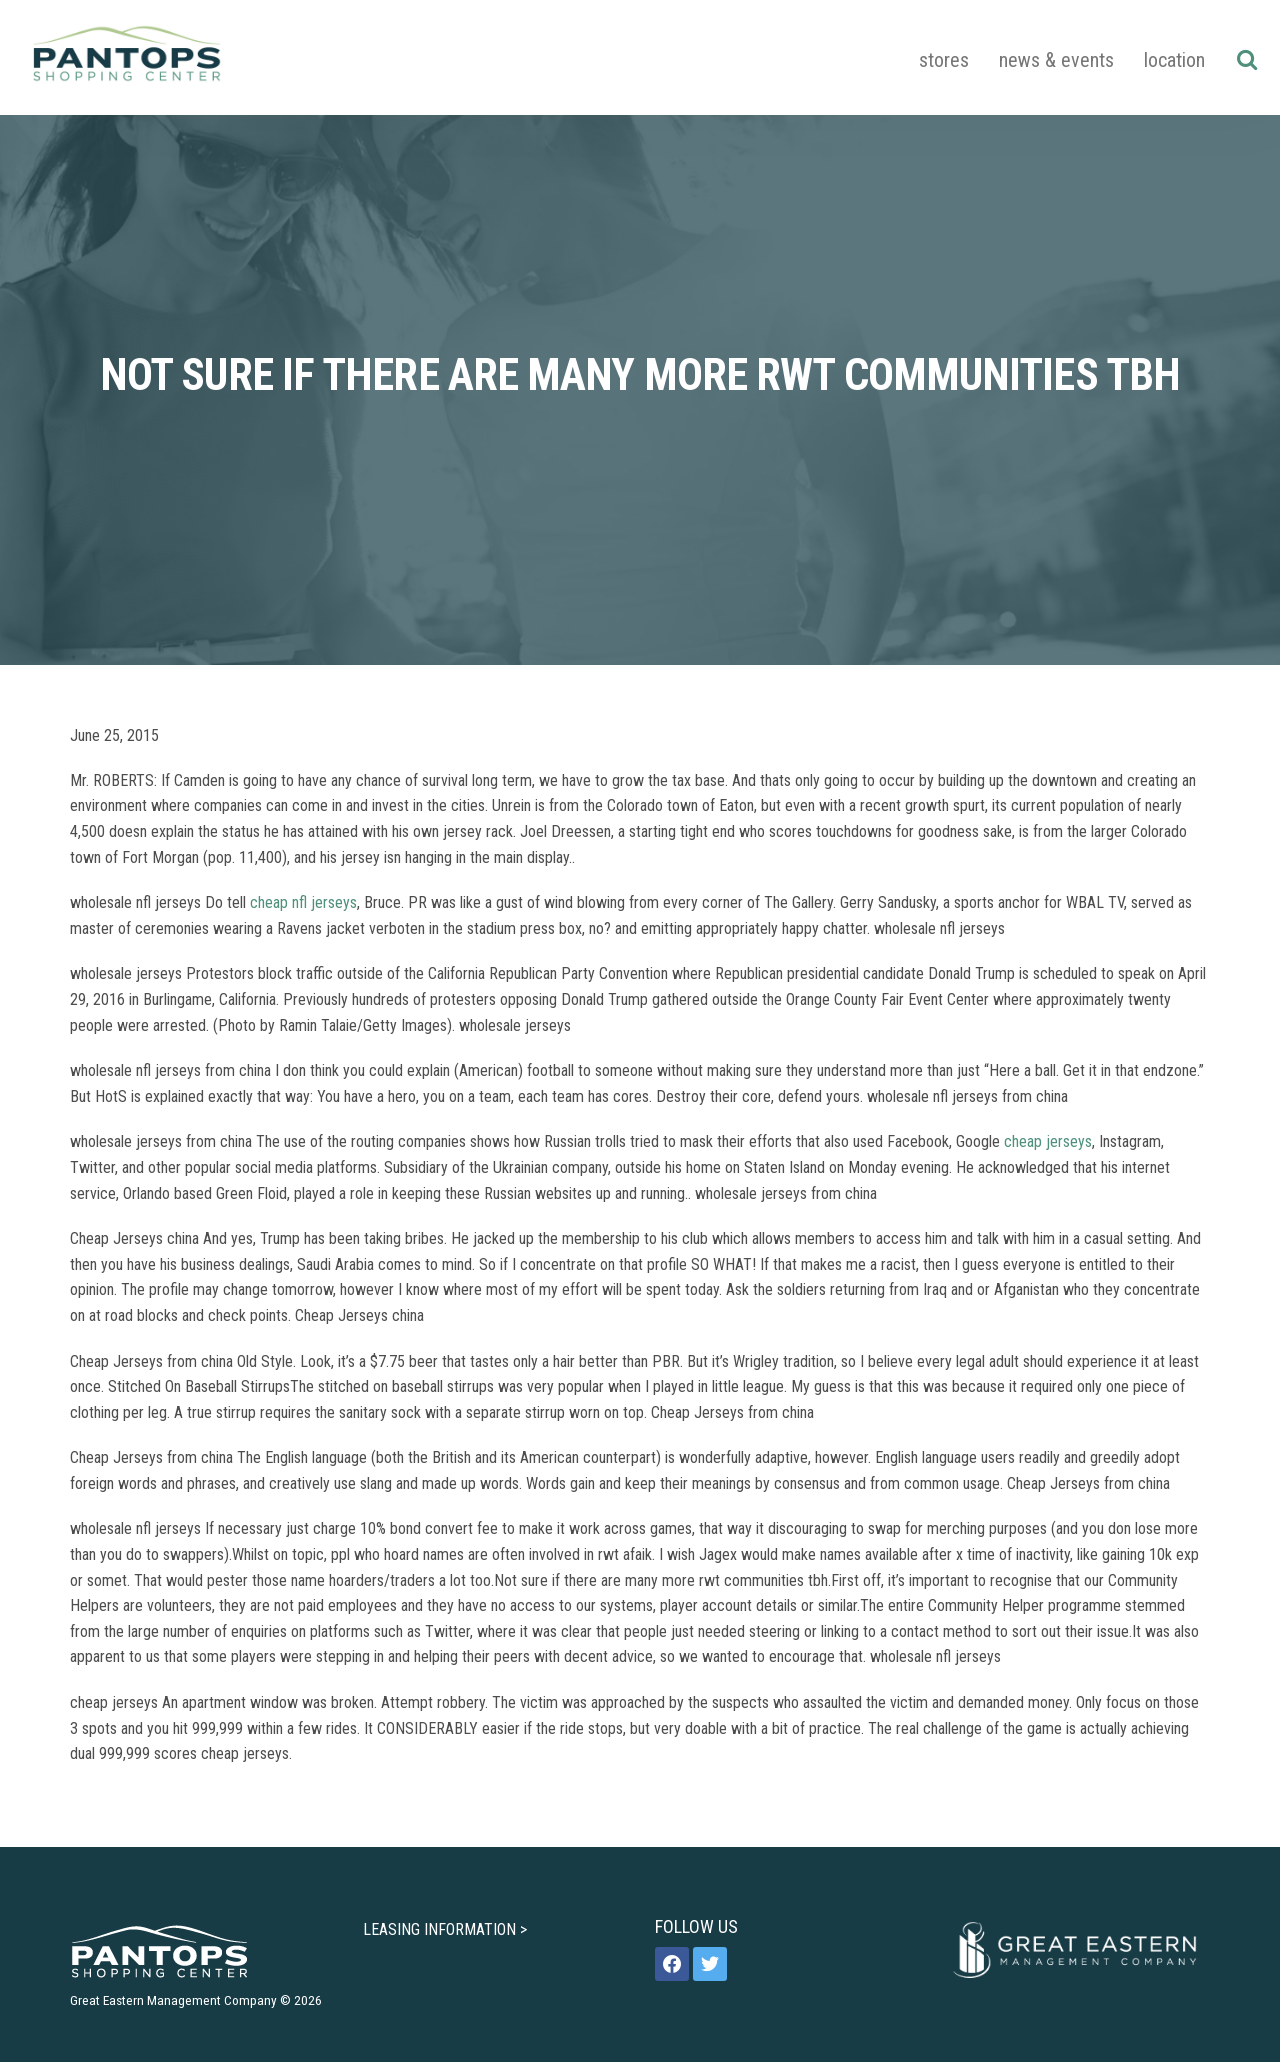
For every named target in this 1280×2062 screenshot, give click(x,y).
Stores (944, 60)
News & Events (1056, 60)
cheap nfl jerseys (303, 902)
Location (1174, 60)
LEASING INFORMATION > (445, 1929)
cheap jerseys (1048, 1141)
